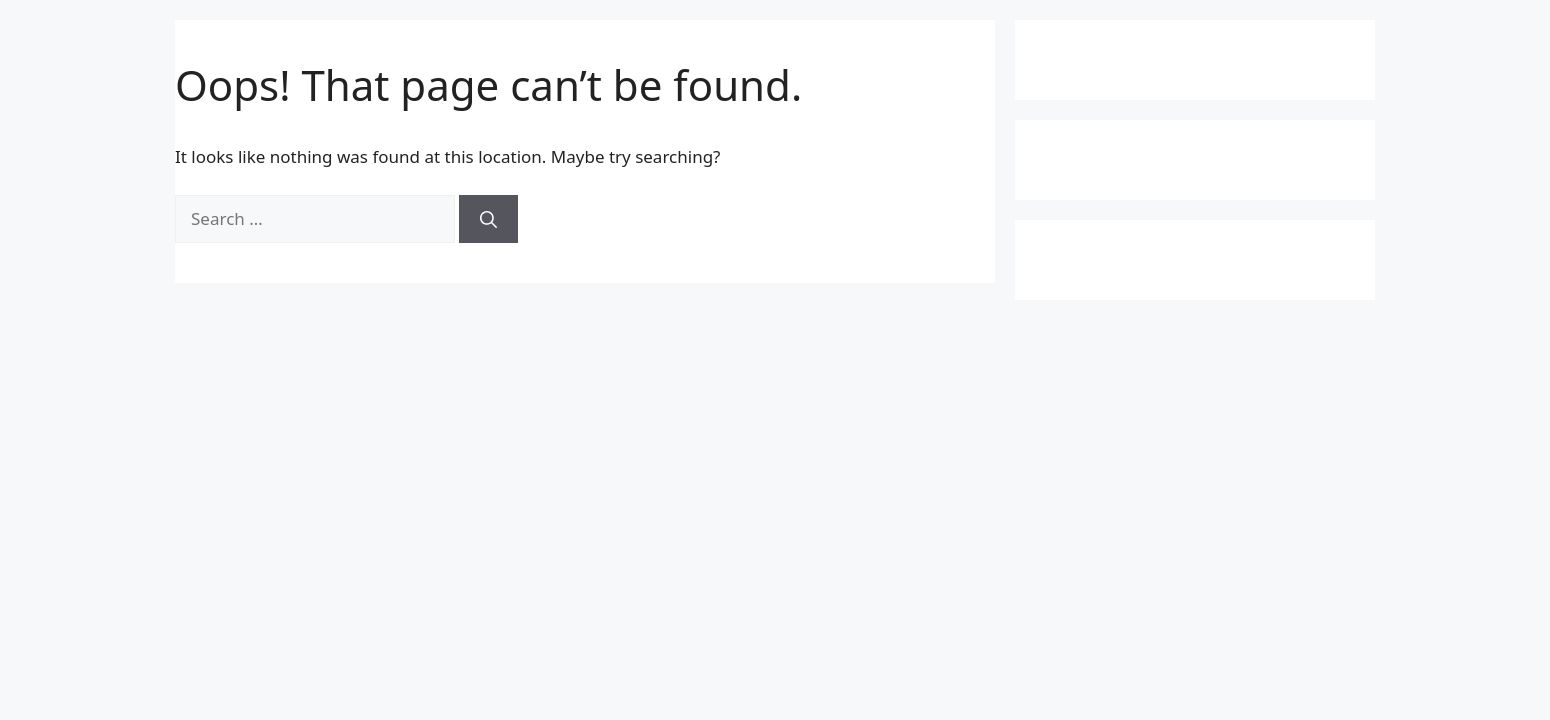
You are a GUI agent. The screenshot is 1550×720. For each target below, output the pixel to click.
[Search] (488, 219)
